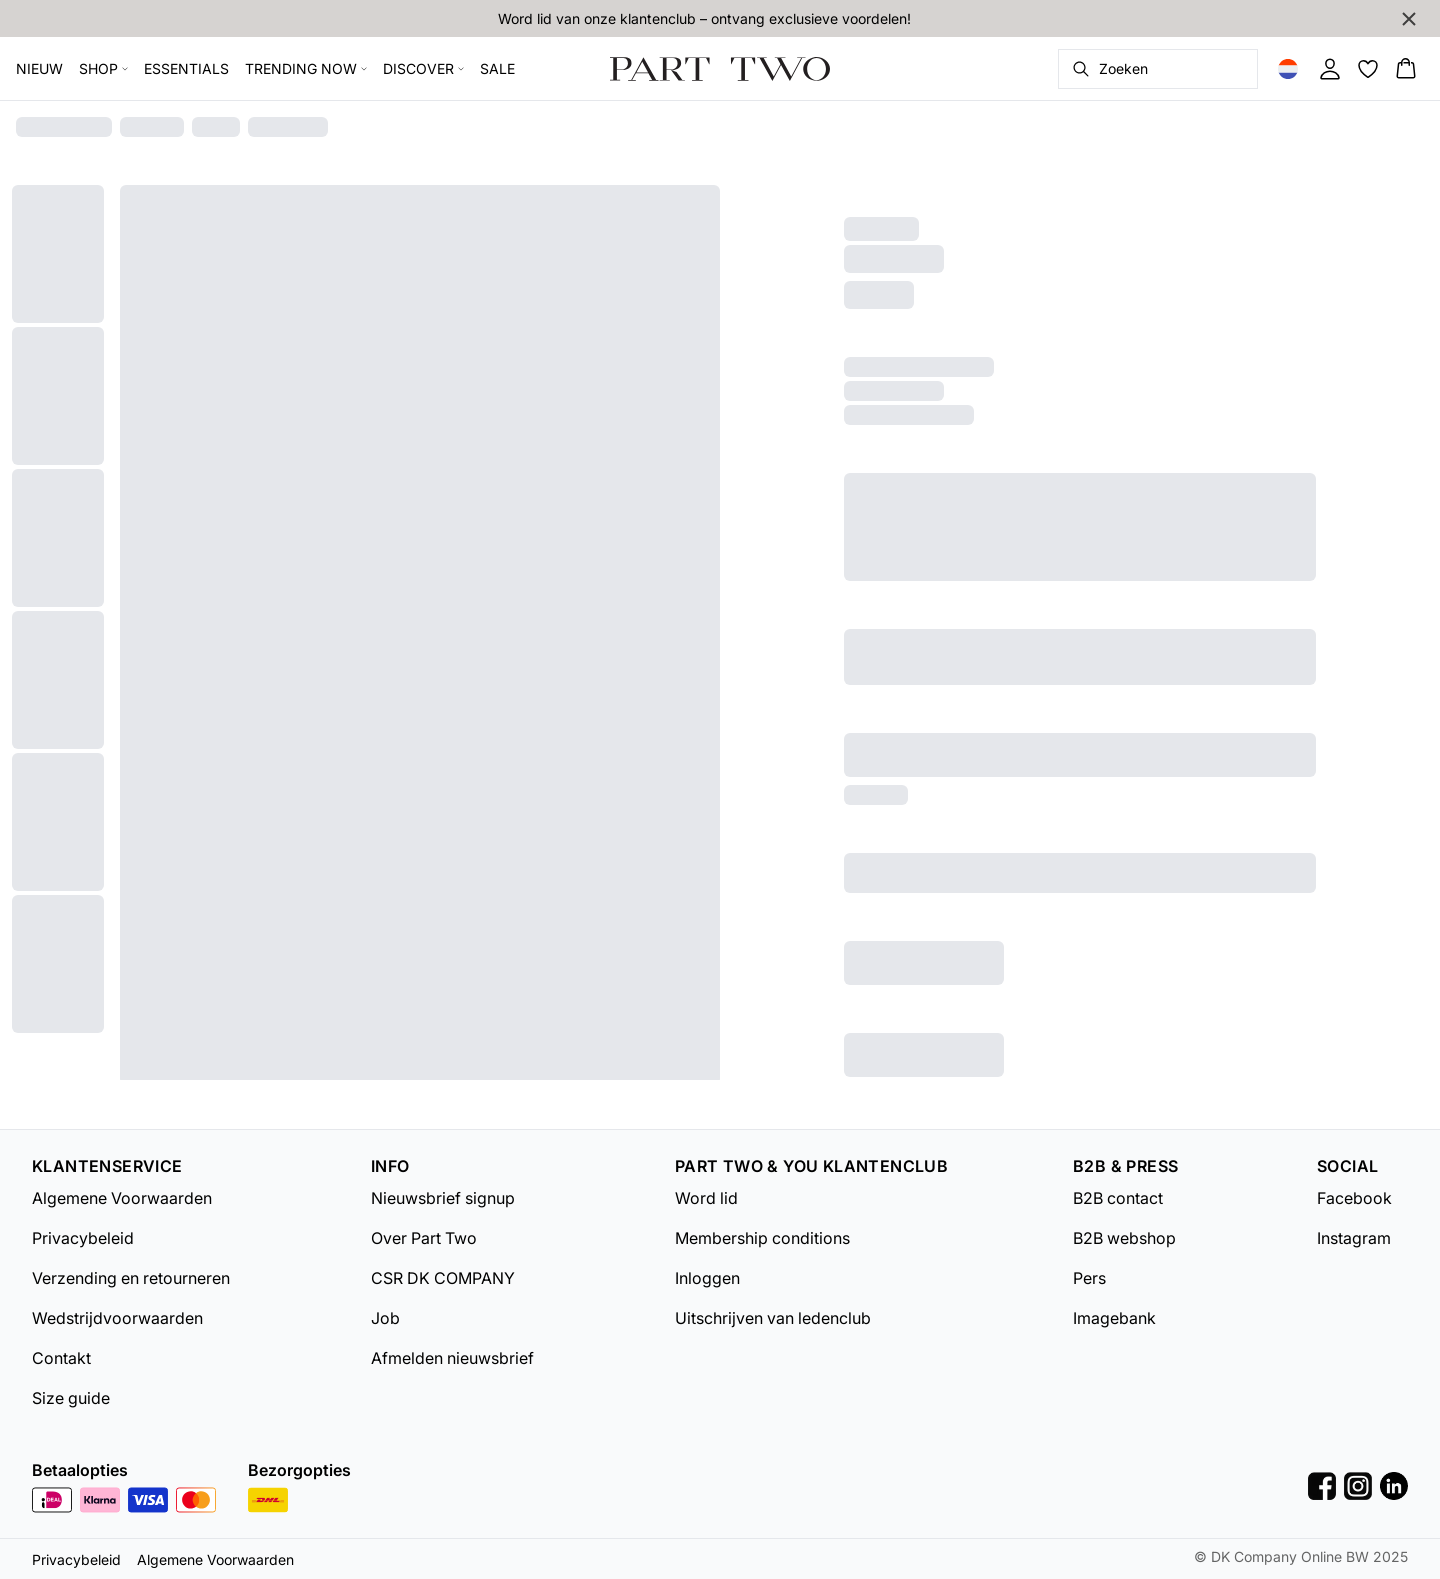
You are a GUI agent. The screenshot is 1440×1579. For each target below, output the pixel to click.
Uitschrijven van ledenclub (773, 1318)
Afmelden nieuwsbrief (452, 1358)
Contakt (61, 1358)
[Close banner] (1409, 19)
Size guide (71, 1398)
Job (385, 1318)
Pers (1089, 1278)
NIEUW (39, 68)
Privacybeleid (83, 1238)
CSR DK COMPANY (443, 1278)
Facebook (1354, 1198)
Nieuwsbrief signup (443, 1198)
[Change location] (1288, 69)
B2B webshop (1124, 1238)
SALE (497, 68)
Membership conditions (762, 1238)
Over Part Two (424, 1238)
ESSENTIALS (186, 68)
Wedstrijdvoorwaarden (117, 1318)
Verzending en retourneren (131, 1278)
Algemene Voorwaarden (122, 1198)
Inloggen (707, 1278)
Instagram (1354, 1238)
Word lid (706, 1198)
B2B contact (1118, 1198)
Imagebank (1114, 1318)
